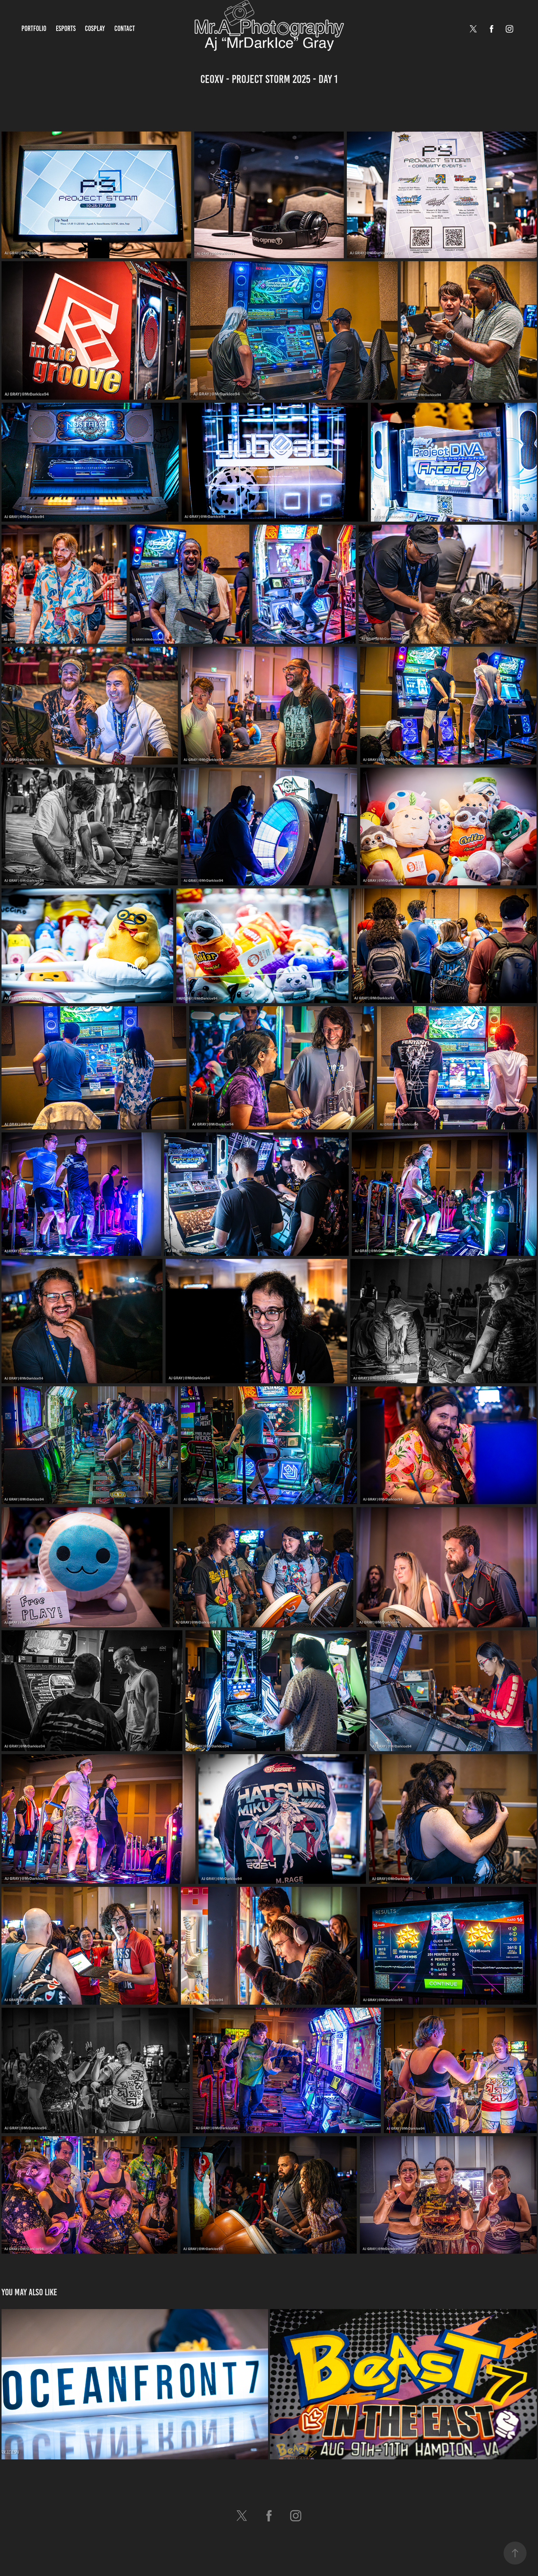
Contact (124, 28)
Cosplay (95, 28)
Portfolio (33, 28)
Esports (66, 28)
